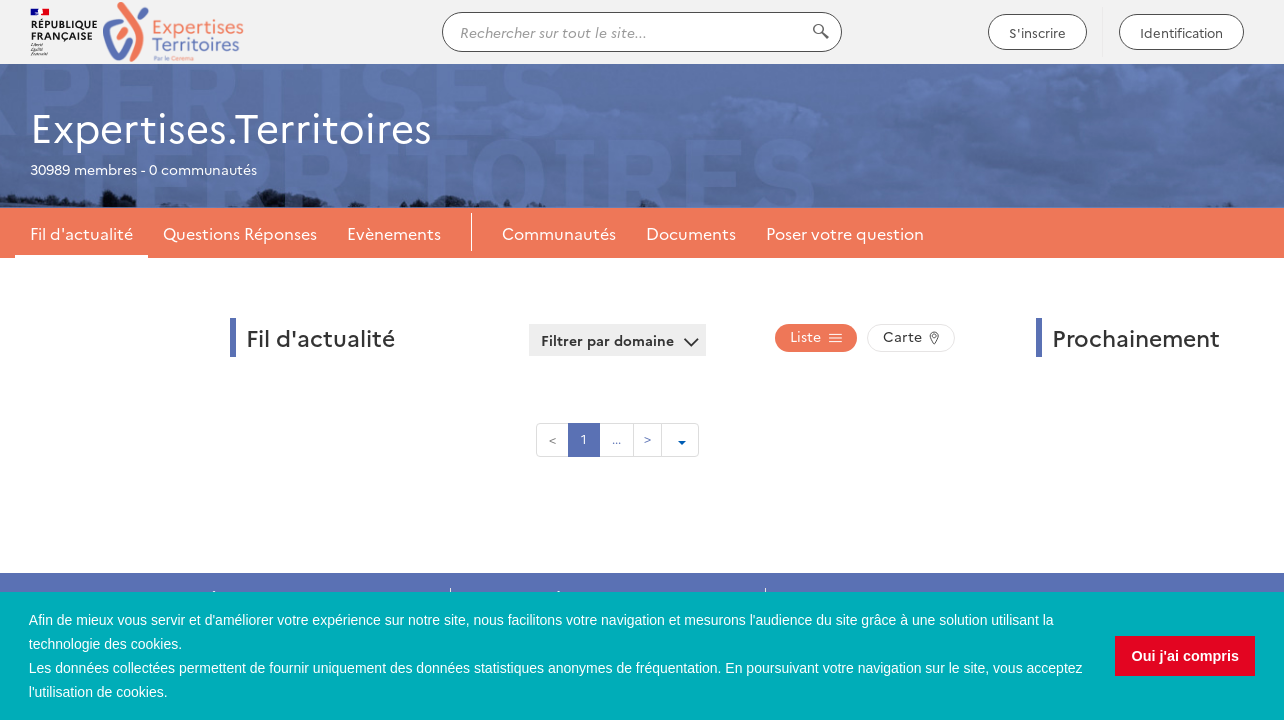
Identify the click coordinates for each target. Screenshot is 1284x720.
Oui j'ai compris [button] (1185, 656)
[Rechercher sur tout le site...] (642, 32)
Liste (816, 336)
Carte (911, 336)
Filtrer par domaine (617, 340)
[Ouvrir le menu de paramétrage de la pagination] (680, 440)
